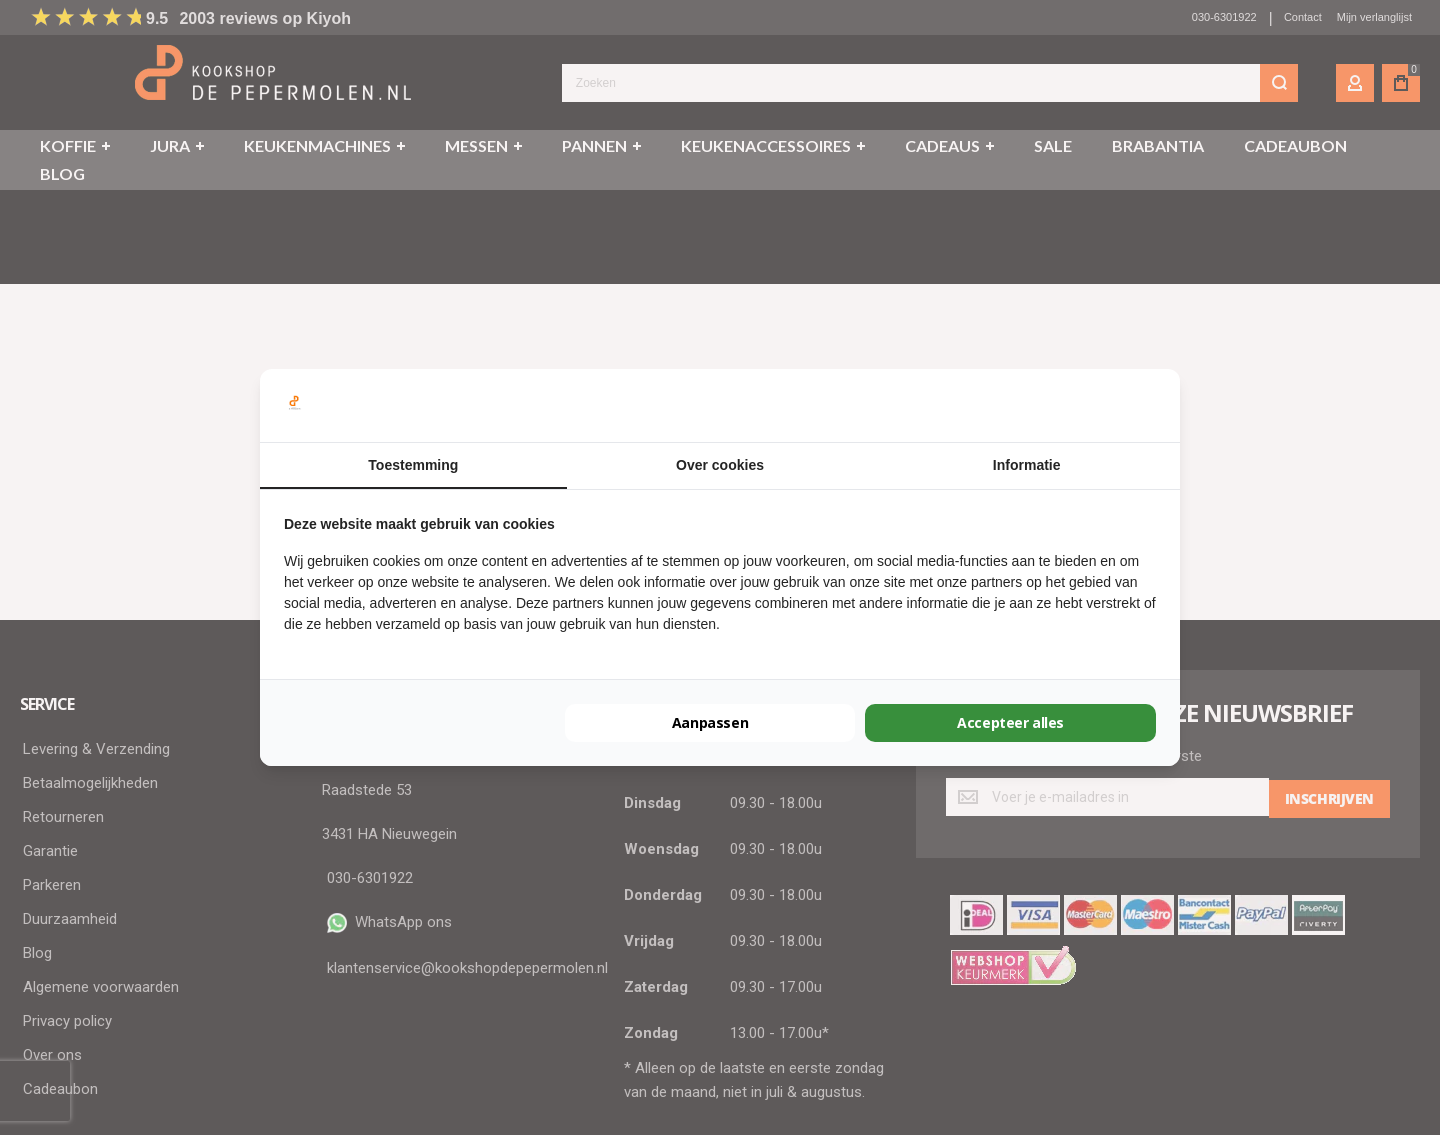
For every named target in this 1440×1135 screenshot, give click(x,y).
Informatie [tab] (1027, 465)
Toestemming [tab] (413, 465)
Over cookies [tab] (720, 465)
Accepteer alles (1010, 722)
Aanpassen (710, 722)
